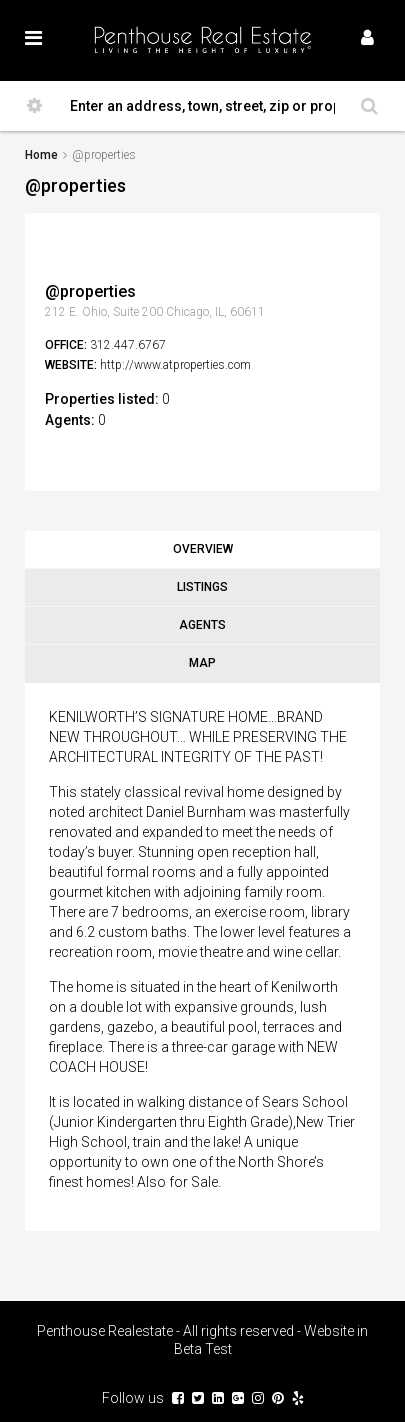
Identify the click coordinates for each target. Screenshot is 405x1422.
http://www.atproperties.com (175, 365)
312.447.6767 (128, 345)
